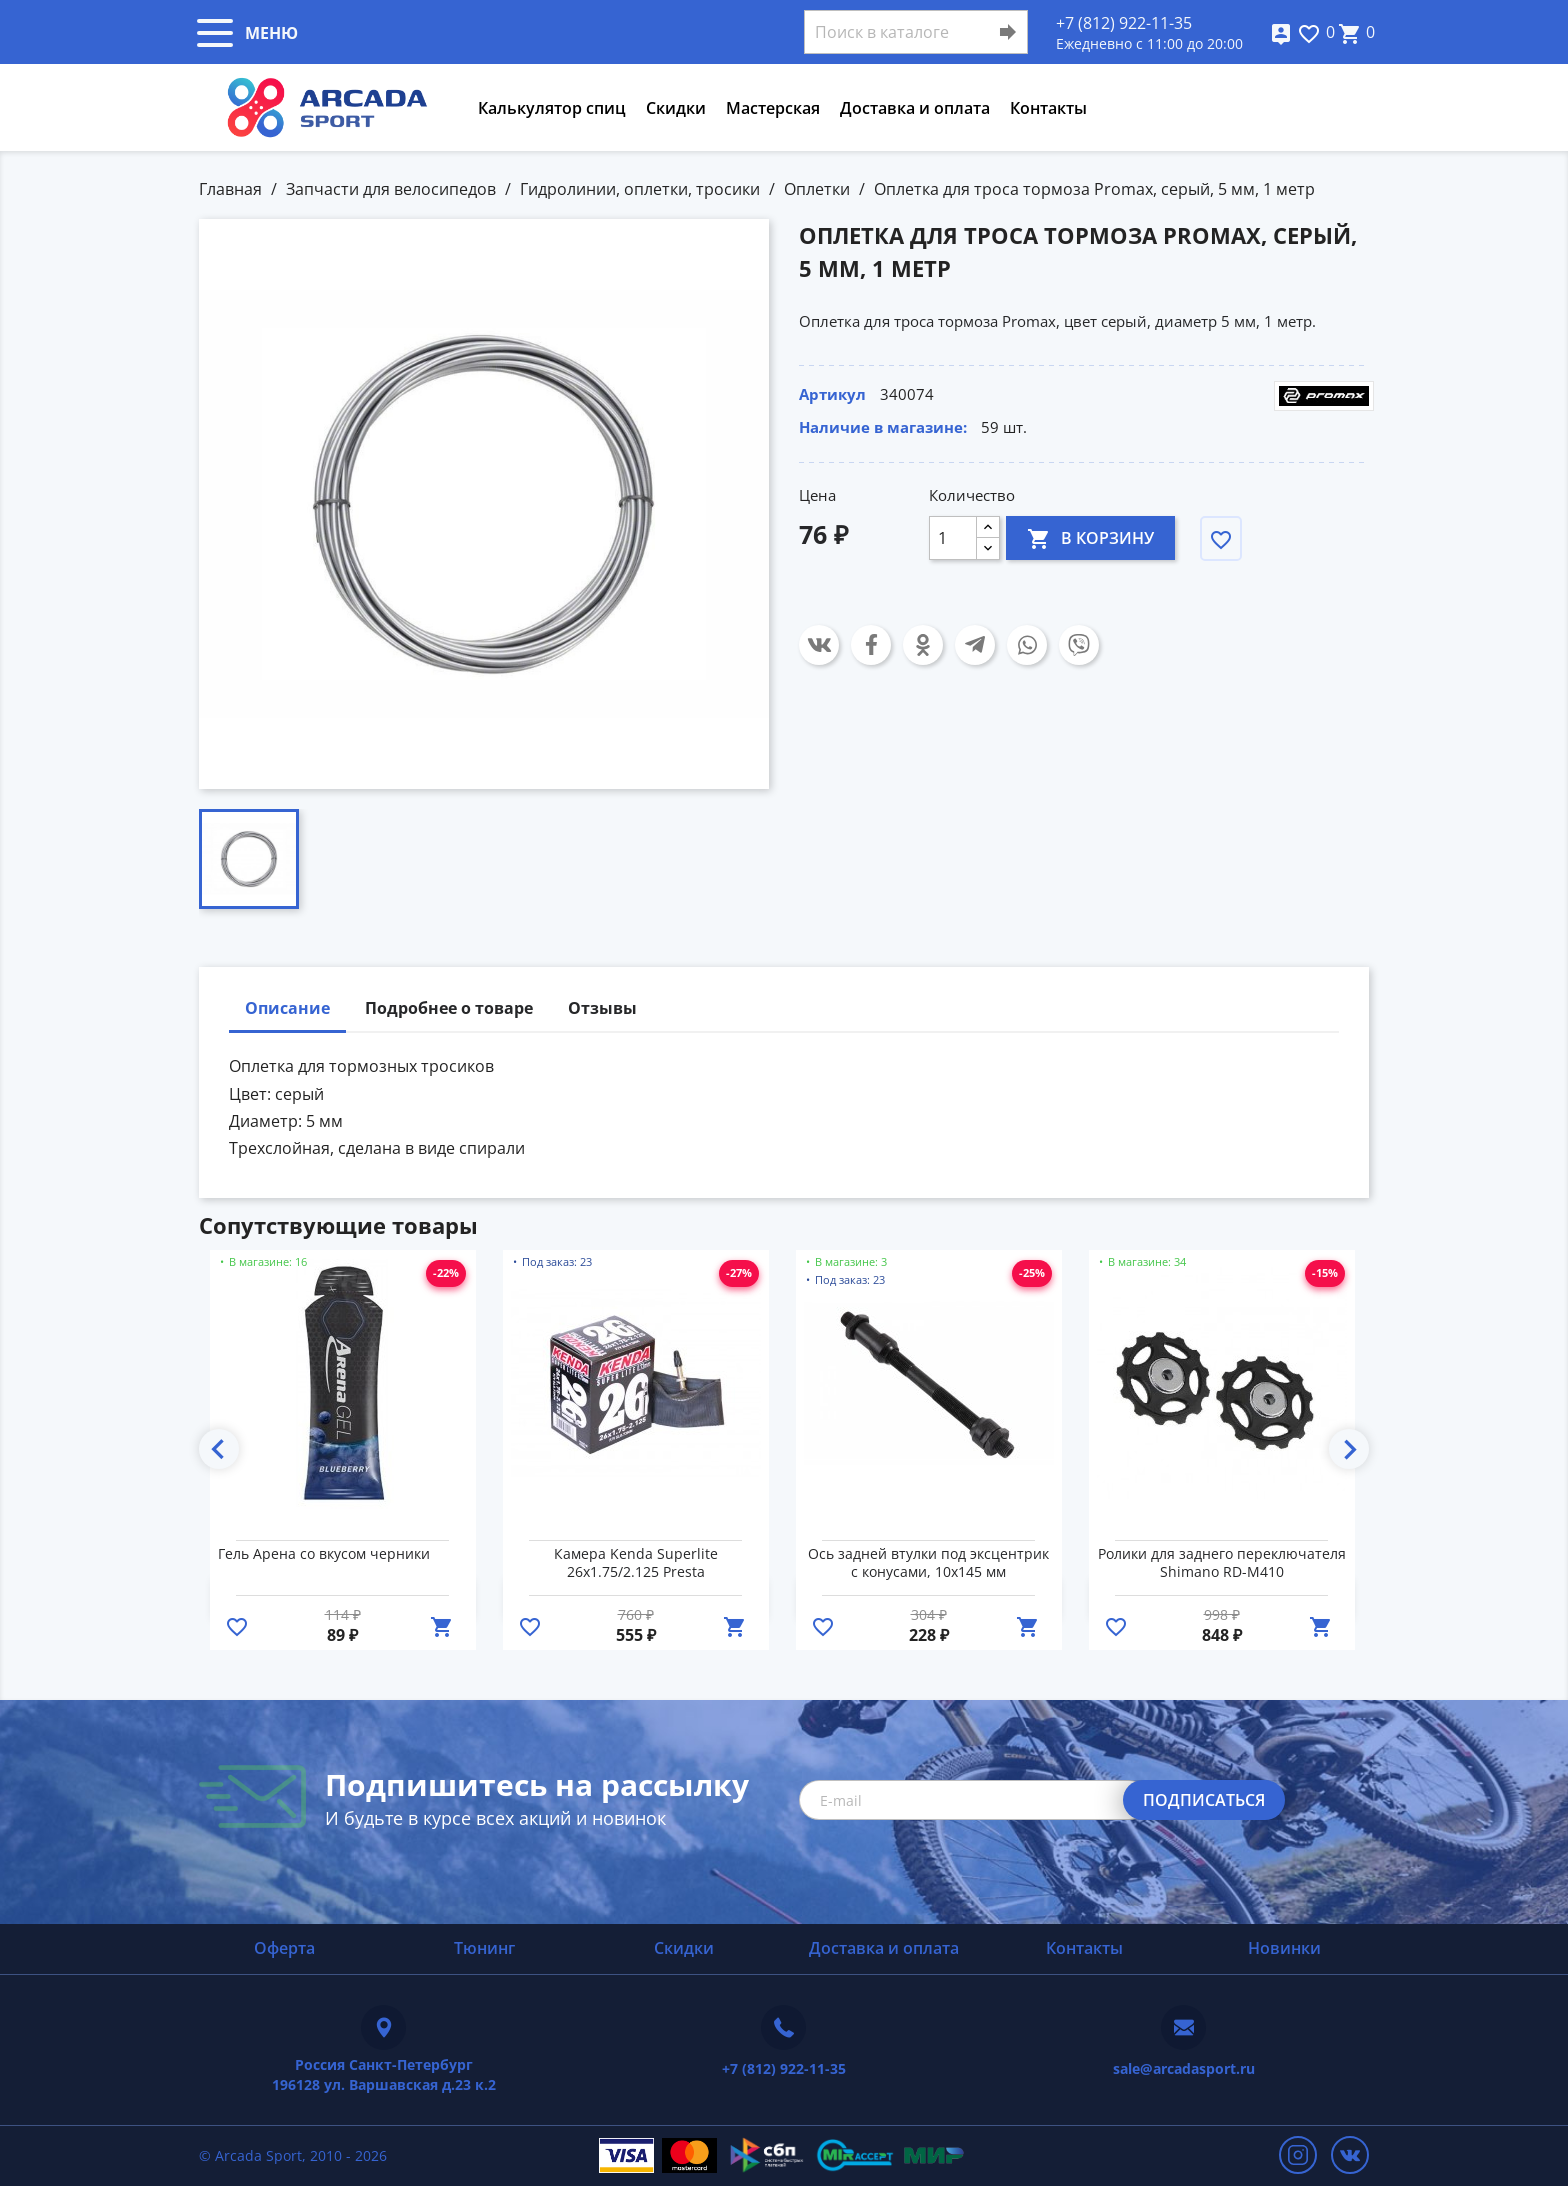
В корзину (1090, 537)
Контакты (1048, 108)
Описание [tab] (287, 1008)
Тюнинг (484, 1948)
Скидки (676, 108)
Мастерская (773, 108)
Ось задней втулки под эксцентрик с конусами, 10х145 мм (928, 1563)
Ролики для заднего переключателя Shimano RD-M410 (1222, 1563)
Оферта (284, 1948)
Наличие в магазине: (883, 427)
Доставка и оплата (915, 108)
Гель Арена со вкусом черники (324, 1554)
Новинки (1284, 1948)
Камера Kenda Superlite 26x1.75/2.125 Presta (636, 1563)
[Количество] (953, 538)
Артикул (832, 394)
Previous (219, 1449)
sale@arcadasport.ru (1184, 2068)
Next (1349, 1449)
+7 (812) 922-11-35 (1124, 23)
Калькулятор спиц (552, 108)
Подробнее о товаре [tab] (449, 1008)
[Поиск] (916, 32)
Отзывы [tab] (602, 1008)
